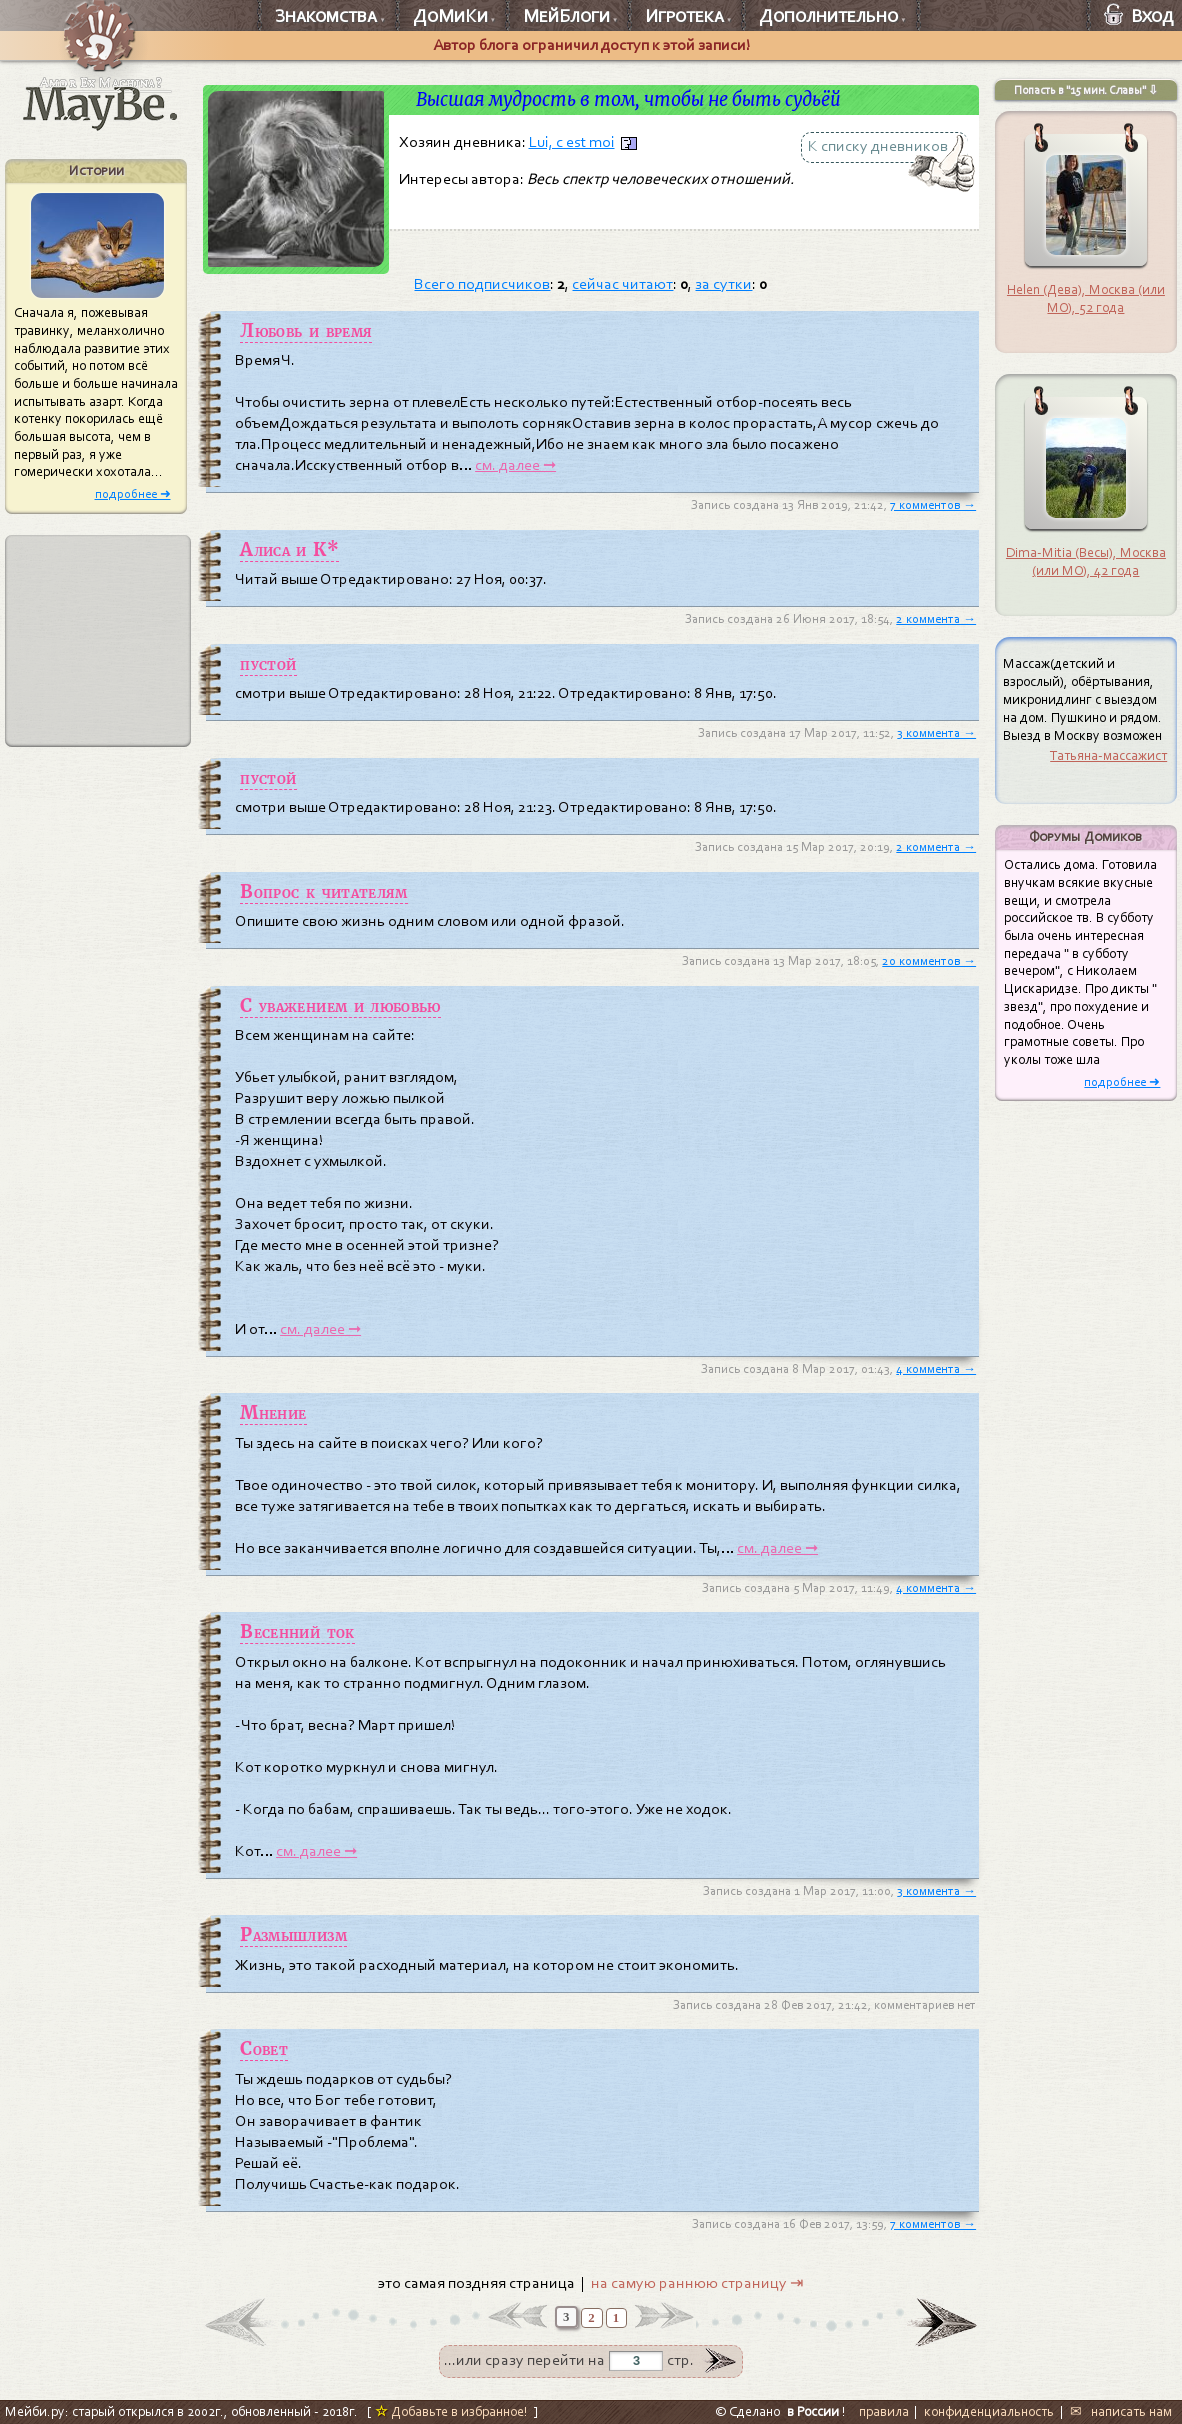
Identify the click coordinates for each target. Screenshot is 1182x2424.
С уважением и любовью (340, 1006)
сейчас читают (622, 284)
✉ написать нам (1121, 2411)
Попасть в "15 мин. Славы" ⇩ (1086, 90)
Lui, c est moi (572, 142)
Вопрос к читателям (323, 892)
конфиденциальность (989, 2411)
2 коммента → (936, 619)
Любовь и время (306, 331)
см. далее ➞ (515, 465)
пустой (268, 664)
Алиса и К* (289, 550)
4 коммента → (936, 1369)
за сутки (723, 284)
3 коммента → (936, 733)
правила (884, 2411)
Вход (1139, 16)
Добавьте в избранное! (451, 2411)
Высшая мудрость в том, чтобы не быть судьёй (628, 100)
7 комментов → (933, 505)
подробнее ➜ (133, 493)
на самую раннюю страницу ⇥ (697, 2283)
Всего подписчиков (482, 284)
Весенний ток (297, 1632)
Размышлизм (293, 1935)
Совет (264, 2049)
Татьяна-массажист (1108, 755)
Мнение (273, 1413)
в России (813, 2411)
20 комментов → (929, 961)
